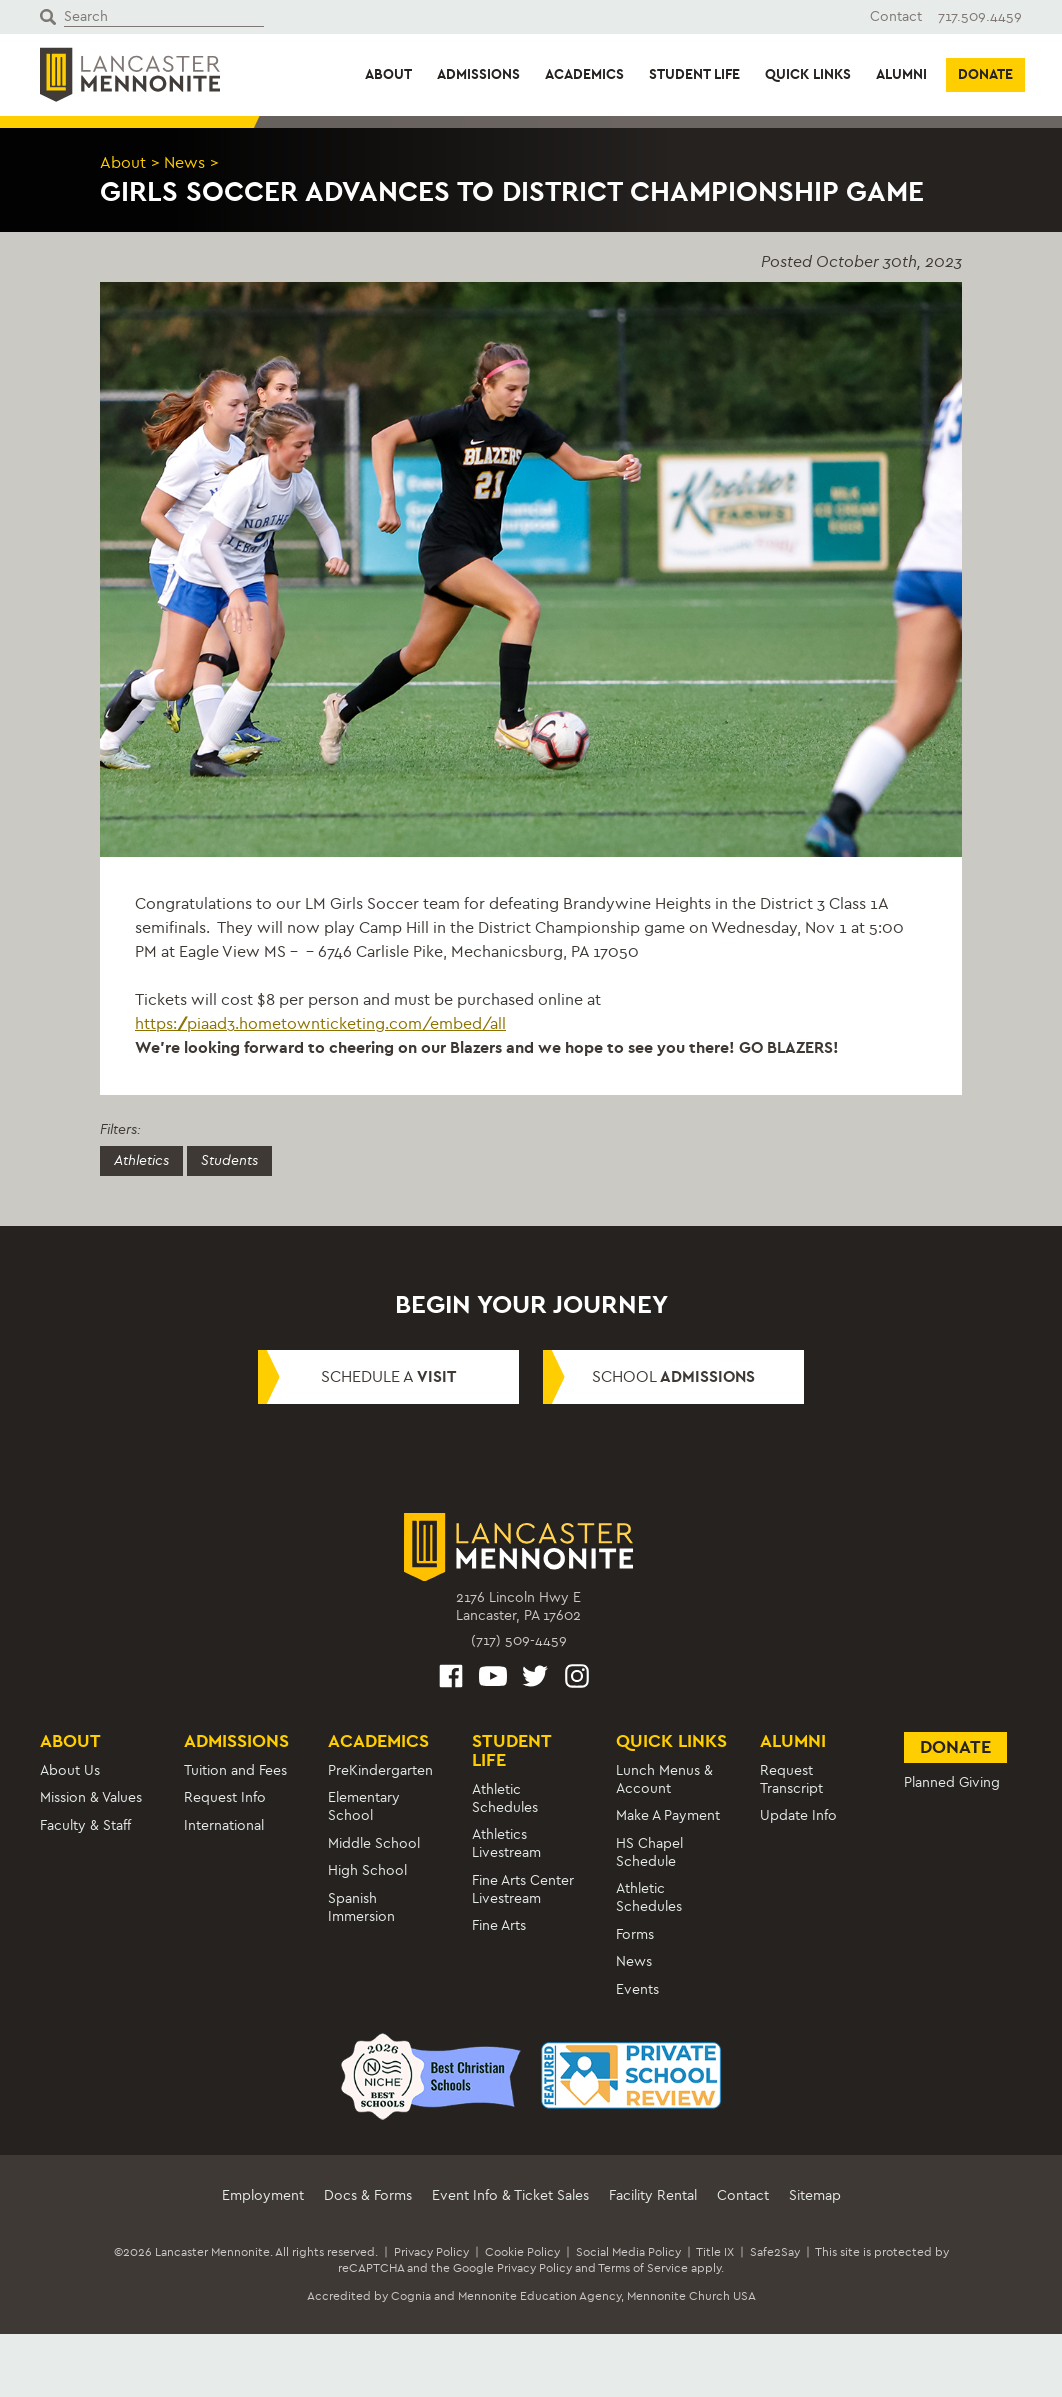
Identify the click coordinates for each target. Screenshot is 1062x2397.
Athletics (141, 1160)
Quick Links (808, 74)
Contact (896, 16)
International (224, 1825)
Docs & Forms (368, 2195)
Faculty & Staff (85, 1825)
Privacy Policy (431, 2252)
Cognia (411, 2296)
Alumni (901, 74)
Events (637, 1989)
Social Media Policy (628, 2252)
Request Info (225, 1797)
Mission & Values (91, 1797)
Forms (635, 1934)
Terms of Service (643, 2268)
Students (229, 1160)
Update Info (798, 1815)
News (184, 162)
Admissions (478, 74)
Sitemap (815, 2195)
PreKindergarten (380, 1770)
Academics (584, 74)
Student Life (694, 74)
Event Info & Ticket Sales (510, 2195)
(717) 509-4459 (519, 1640)
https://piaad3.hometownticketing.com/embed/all (320, 1023)
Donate (985, 74)
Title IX (715, 2252)
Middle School (374, 1843)
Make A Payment (668, 1815)
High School (367, 1870)
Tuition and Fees (235, 1770)
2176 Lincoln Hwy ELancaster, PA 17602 (518, 1606)
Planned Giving (952, 1782)
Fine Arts (499, 1925)
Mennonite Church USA (691, 2296)
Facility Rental (653, 2195)
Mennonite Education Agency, (541, 2296)
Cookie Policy (522, 2252)
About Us (70, 1770)
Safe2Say (775, 2252)
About (388, 74)
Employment (263, 2195)
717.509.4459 (980, 16)
